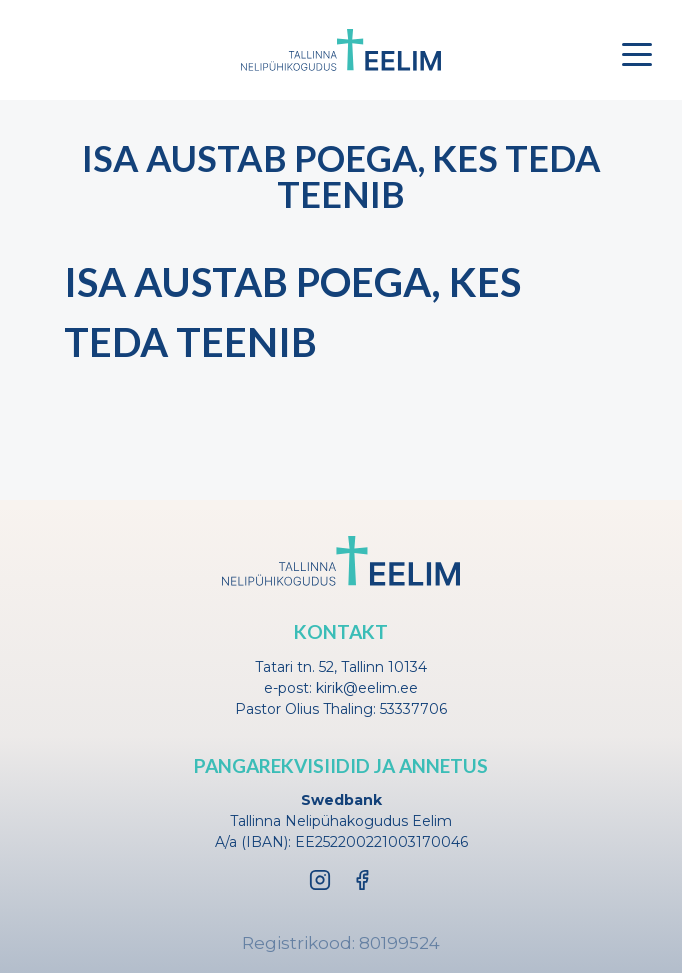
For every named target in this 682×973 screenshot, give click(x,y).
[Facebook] (362, 880)
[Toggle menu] (637, 54)
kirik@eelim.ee (367, 688)
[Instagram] (320, 880)
